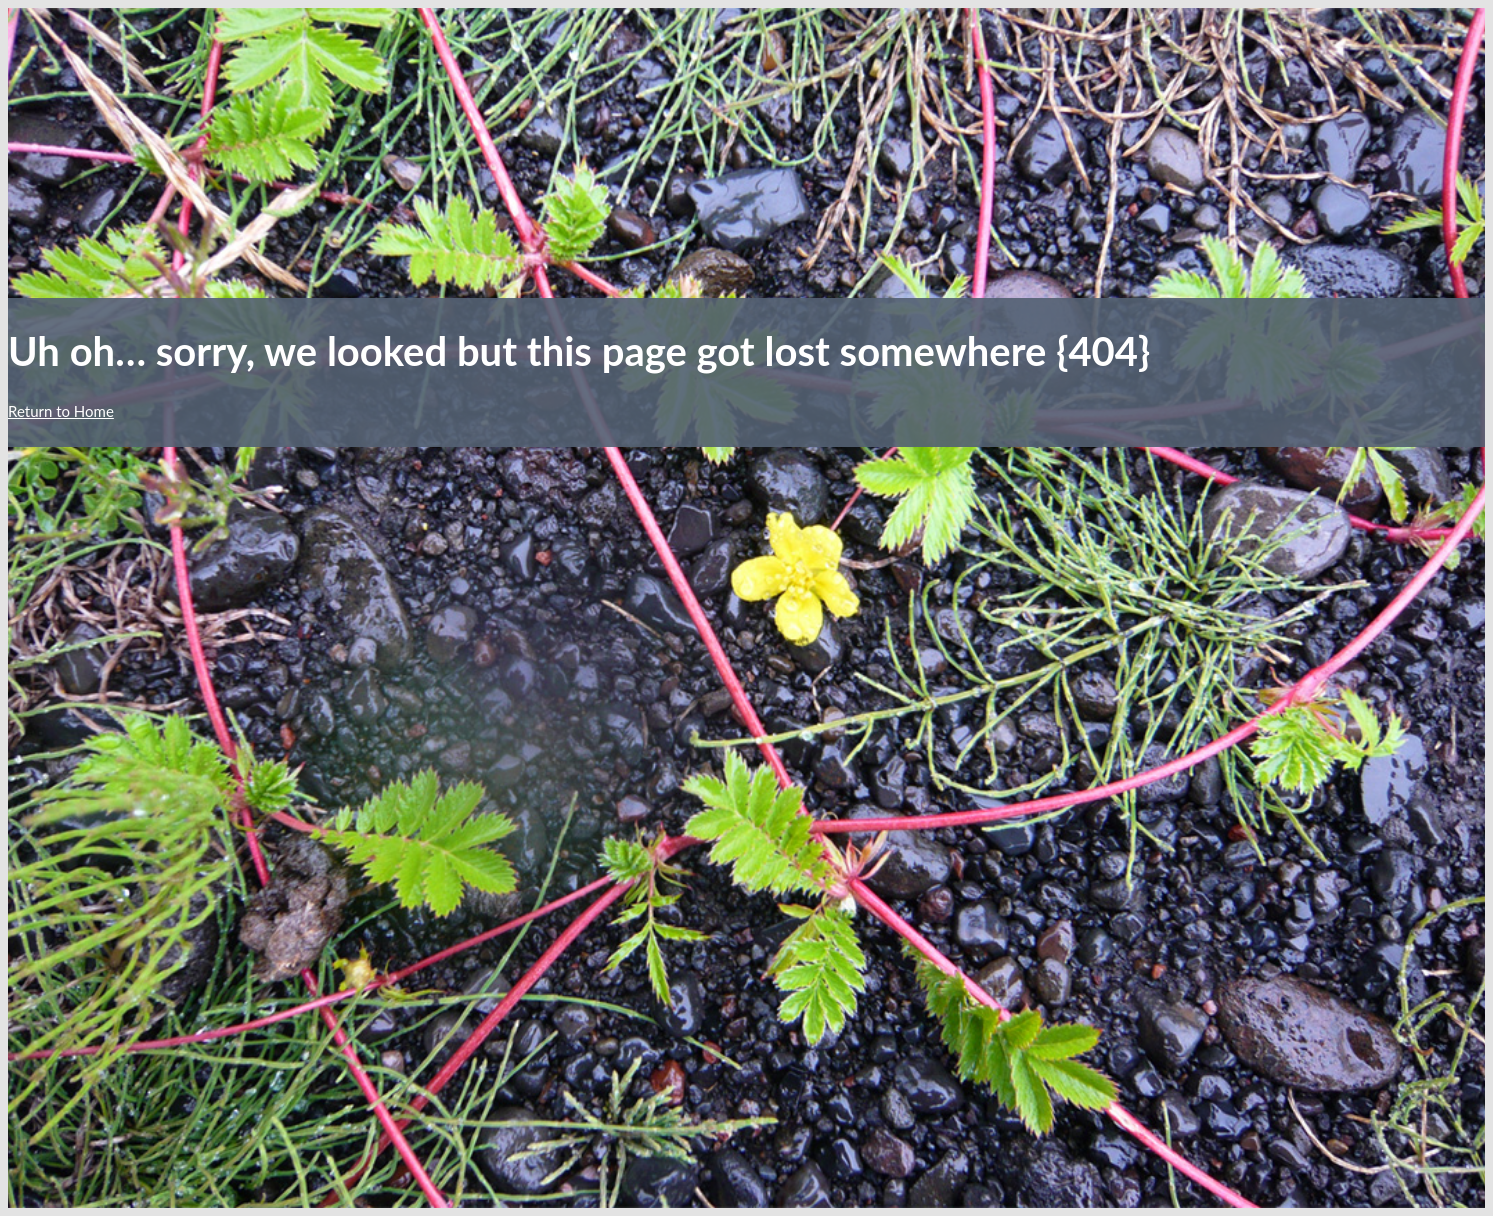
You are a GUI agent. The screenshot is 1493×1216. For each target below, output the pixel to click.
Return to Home (61, 411)
